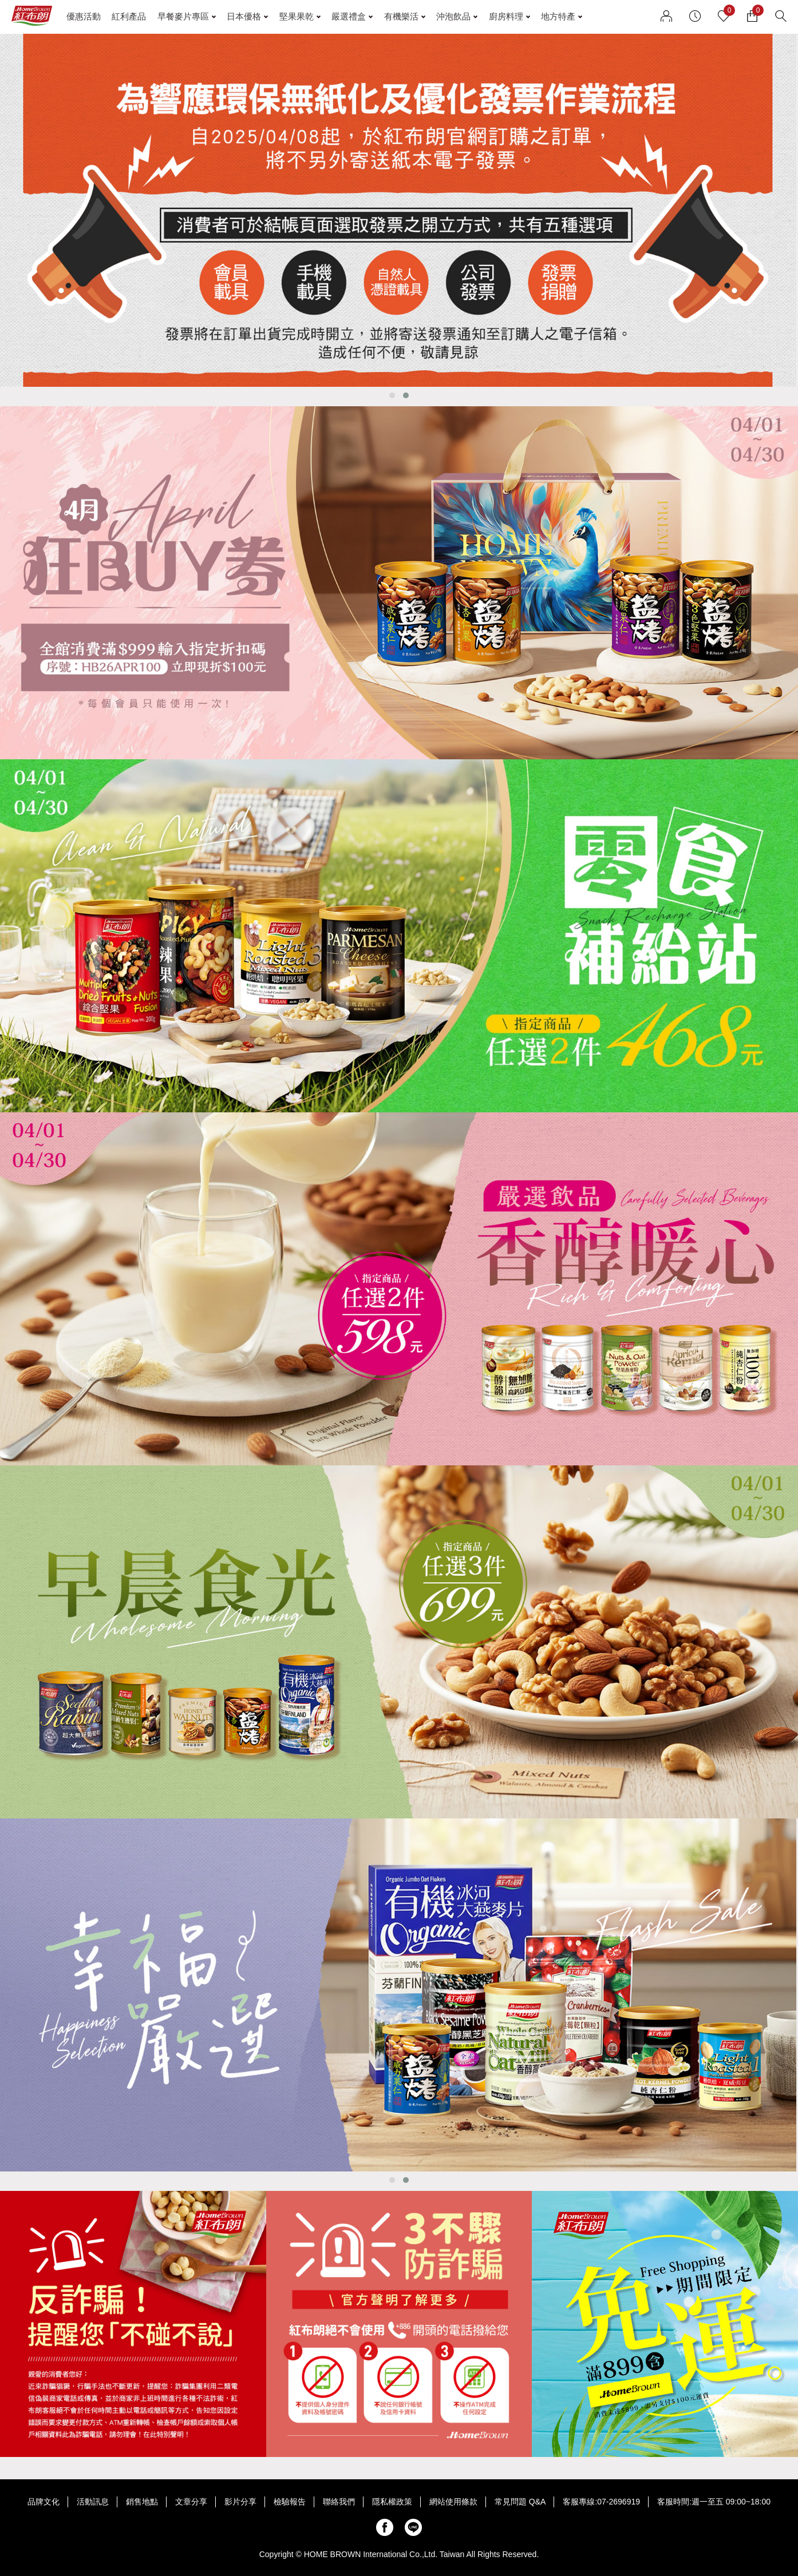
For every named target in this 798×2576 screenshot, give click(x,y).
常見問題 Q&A (520, 2501)
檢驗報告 (290, 2501)
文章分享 (191, 2501)
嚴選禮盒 (348, 16)
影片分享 (240, 2501)
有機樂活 (401, 16)
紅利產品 (129, 16)
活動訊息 (93, 2501)
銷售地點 (142, 2501)
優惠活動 (83, 16)
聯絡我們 (339, 2501)
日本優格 (244, 16)
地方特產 (558, 16)
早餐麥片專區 (183, 16)
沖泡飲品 (453, 16)
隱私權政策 (392, 2501)
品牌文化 (43, 2501)
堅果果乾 (296, 16)
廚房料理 (506, 16)
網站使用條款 (453, 2501)
